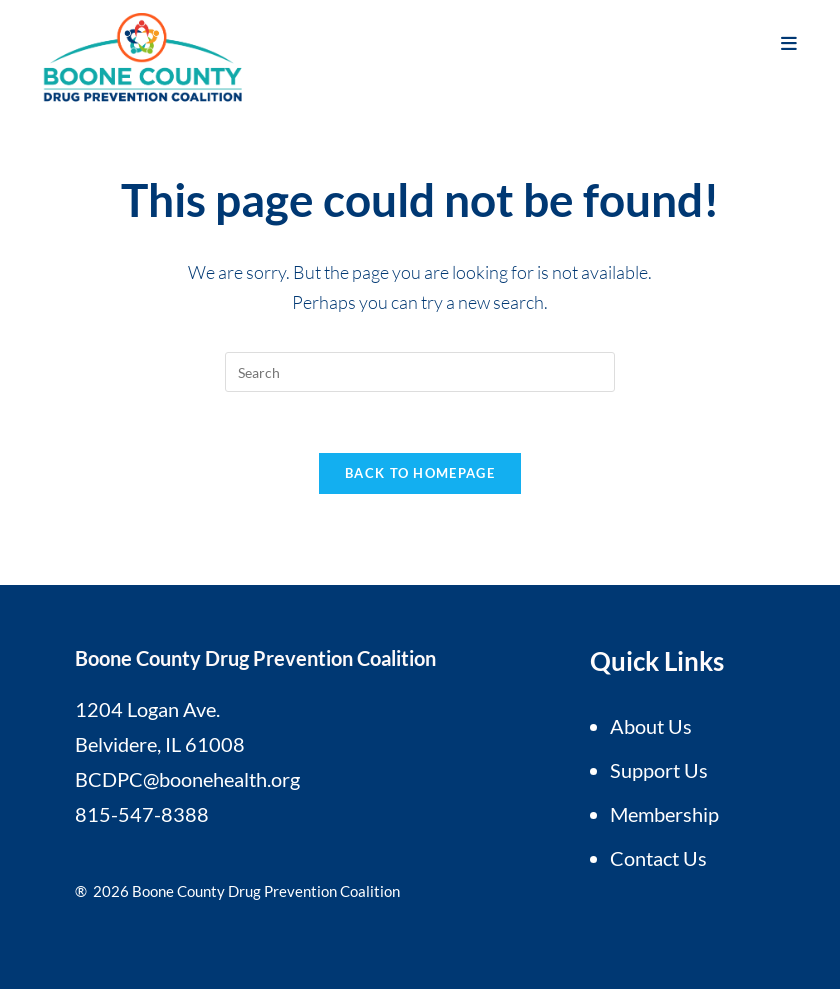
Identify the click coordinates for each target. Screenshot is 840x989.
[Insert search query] (420, 372)
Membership (664, 814)
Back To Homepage (420, 473)
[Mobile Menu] (789, 43)
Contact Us (658, 858)
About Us (651, 726)
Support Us (659, 770)
